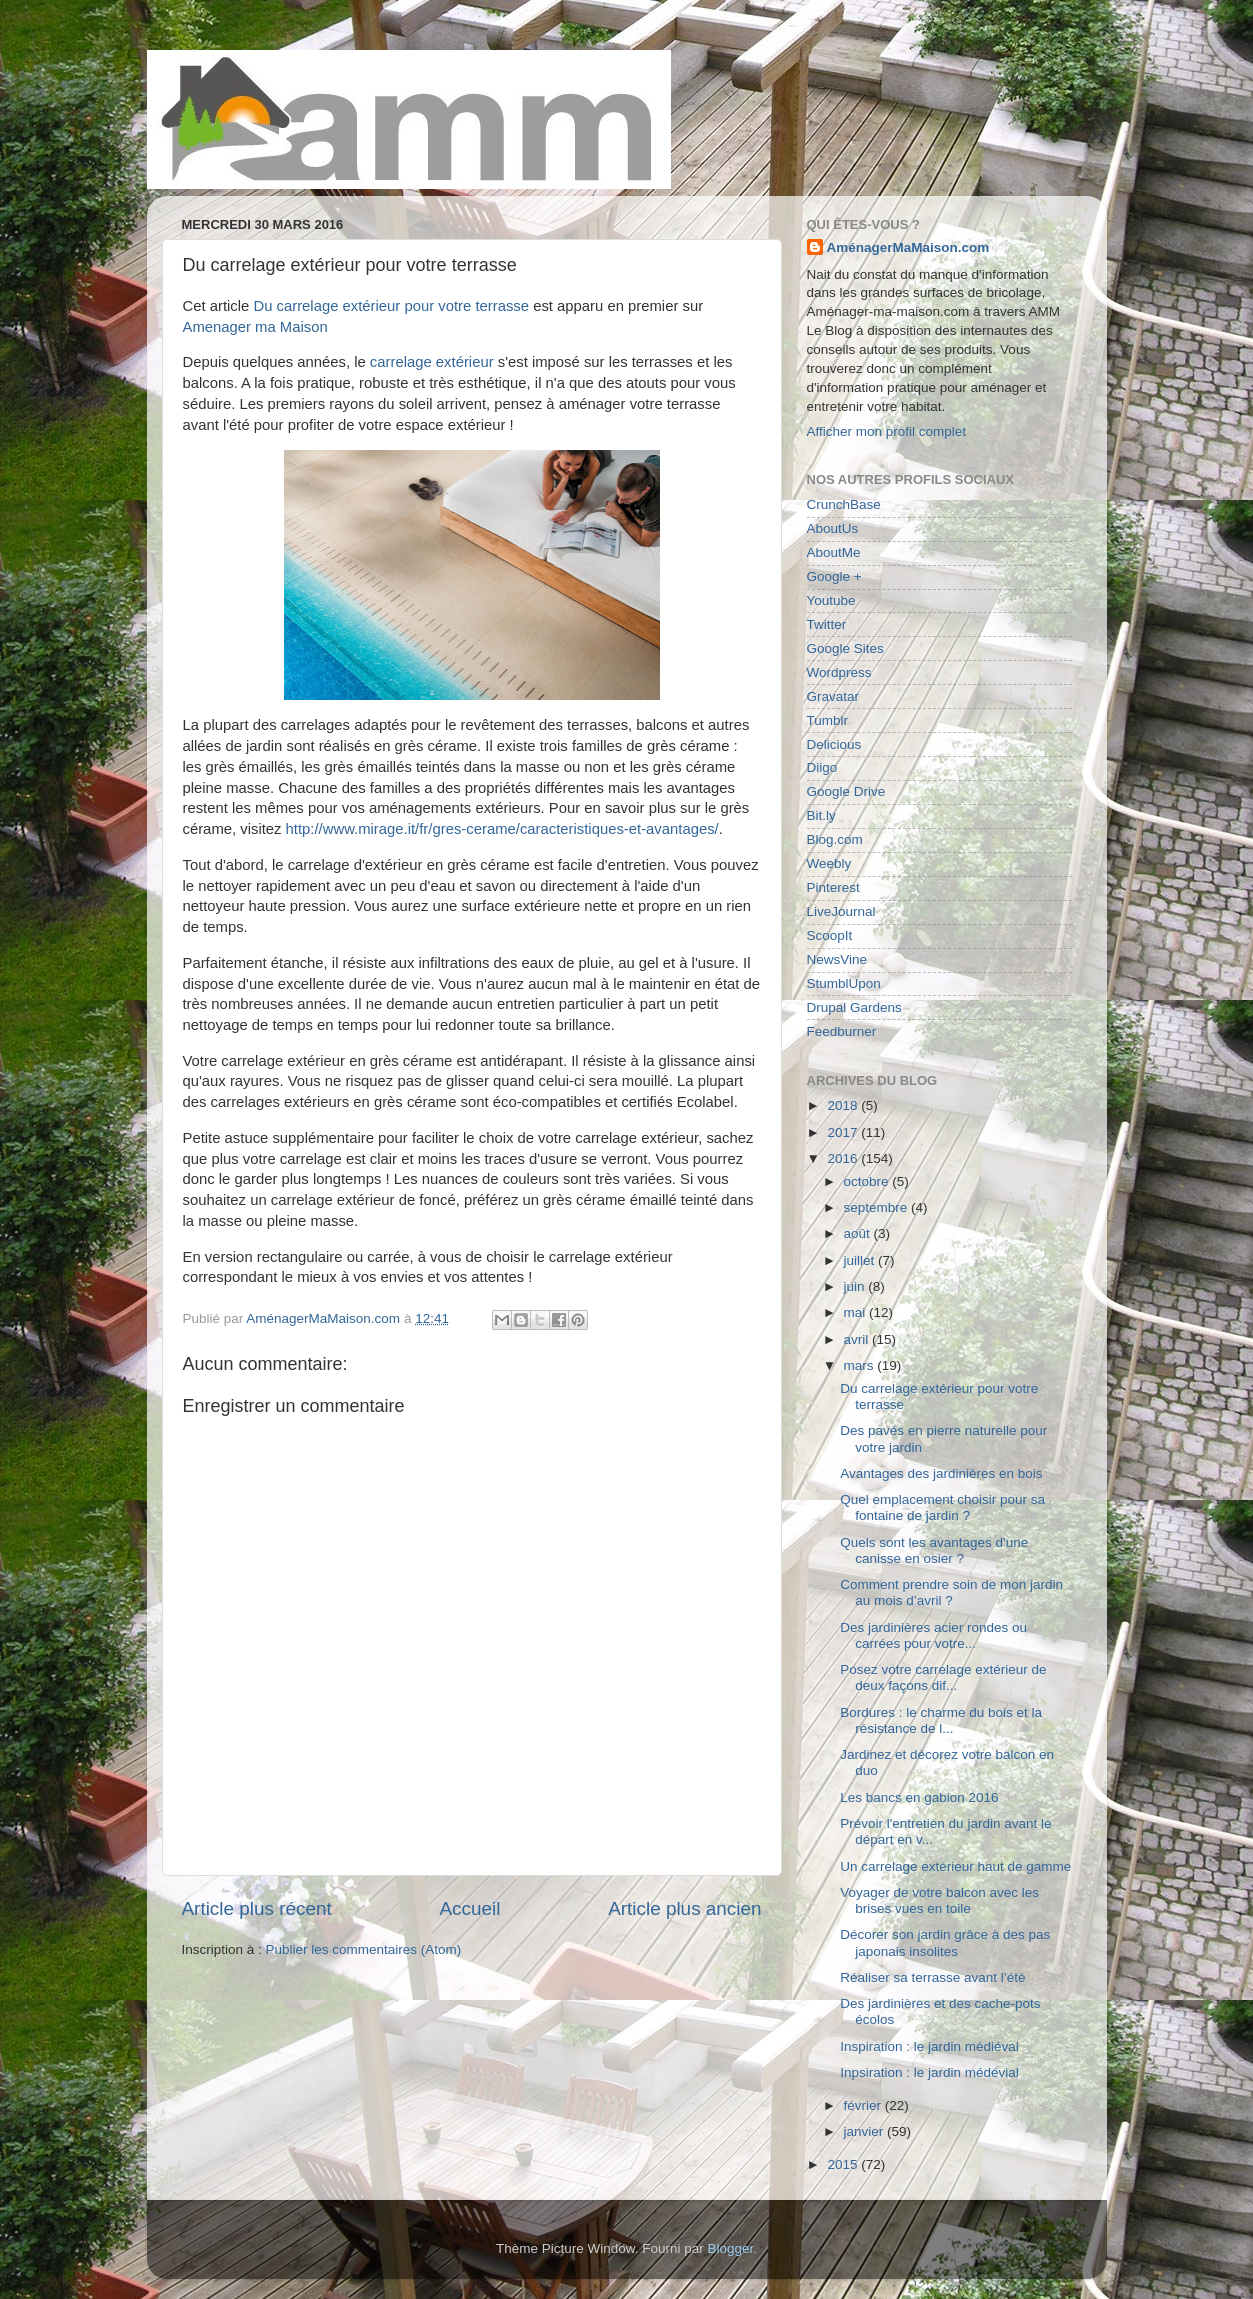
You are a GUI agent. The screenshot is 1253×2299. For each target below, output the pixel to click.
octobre (868, 1181)
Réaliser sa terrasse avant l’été (932, 1977)
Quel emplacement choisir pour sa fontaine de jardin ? (942, 1507)
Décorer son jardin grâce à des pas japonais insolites (945, 1942)
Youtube (831, 600)
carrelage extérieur (432, 362)
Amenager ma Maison (255, 327)
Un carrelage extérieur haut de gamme (955, 1866)
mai (857, 1312)
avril (858, 1339)
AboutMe (834, 552)
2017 (844, 1132)
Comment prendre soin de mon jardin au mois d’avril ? (951, 1592)
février (864, 2105)
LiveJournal (841, 911)
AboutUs (833, 528)
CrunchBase (844, 504)
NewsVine (837, 959)
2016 (844, 1158)
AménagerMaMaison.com (908, 247)
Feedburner (842, 1031)
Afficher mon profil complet (887, 431)
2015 (844, 2164)
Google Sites (845, 648)
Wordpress (839, 672)
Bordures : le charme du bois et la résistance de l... (941, 1720)
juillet (861, 1260)
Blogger (731, 2248)
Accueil (469, 1908)
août (859, 1233)
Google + (834, 576)
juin (856, 1286)
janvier (866, 2131)
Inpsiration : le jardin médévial (929, 2072)
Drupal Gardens (854, 1007)
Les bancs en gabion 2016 (919, 1797)
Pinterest (833, 887)
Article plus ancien (684, 1908)
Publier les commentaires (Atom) (364, 1949)
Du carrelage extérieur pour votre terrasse (391, 306)
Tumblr (828, 720)
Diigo (822, 767)
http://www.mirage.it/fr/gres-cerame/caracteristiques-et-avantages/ (502, 829)
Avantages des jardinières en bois (941, 1473)
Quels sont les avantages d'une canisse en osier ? (934, 1550)
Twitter (827, 624)
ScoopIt (830, 935)
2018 (844, 1105)
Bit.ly (821, 815)
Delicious (834, 744)
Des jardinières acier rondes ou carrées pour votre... (933, 1635)
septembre (878, 1207)
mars (861, 1365)
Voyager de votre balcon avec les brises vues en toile (939, 1900)
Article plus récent (257, 1908)
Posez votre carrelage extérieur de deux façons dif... (943, 1677)
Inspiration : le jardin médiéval (929, 2046)
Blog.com (835, 839)
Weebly (829, 863)
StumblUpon (844, 983)
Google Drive (846, 791)
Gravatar (833, 696)
